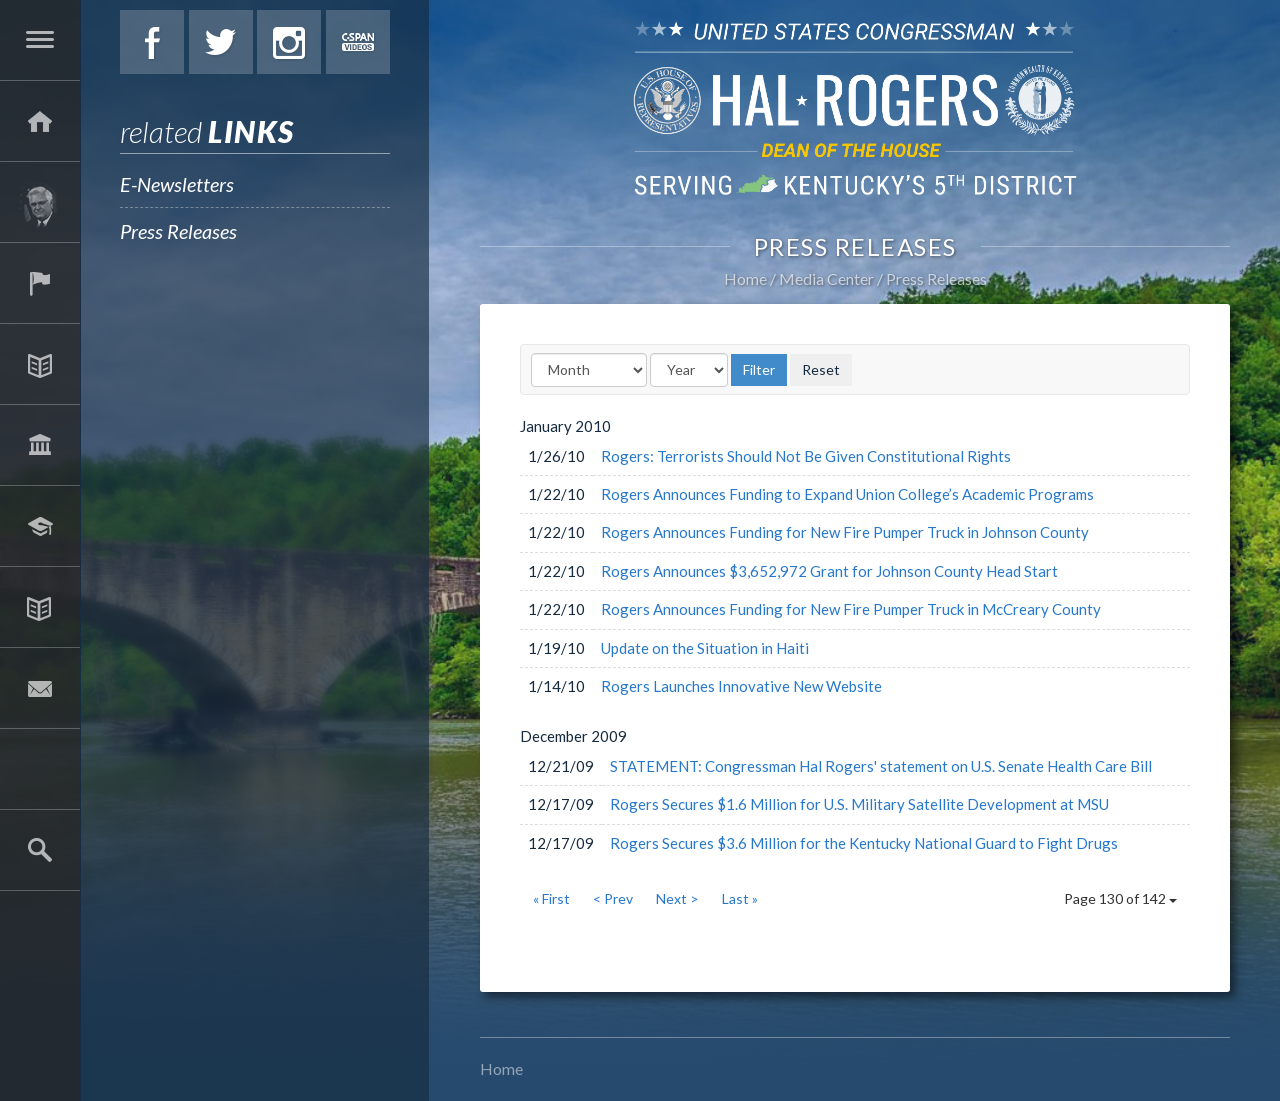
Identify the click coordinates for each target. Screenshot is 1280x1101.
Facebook (152, 42)
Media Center (40, 607)
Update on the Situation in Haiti (705, 648)
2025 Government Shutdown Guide (40, 769)
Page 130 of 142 (1120, 898)
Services (40, 283)
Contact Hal (40, 688)
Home (745, 278)
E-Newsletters (177, 184)
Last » (740, 898)
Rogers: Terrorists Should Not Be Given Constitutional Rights (806, 456)
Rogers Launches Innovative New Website (741, 686)
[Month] (589, 370)
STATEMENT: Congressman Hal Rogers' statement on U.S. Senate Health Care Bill (881, 766)
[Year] (689, 370)
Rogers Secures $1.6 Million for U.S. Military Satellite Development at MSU (859, 804)
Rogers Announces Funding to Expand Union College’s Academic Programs (847, 494)
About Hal (40, 202)
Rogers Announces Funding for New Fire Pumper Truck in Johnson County (845, 532)
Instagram (289, 42)
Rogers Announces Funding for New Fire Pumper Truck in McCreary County (851, 609)
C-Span (358, 42)
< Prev (613, 898)
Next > (677, 898)
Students (40, 526)
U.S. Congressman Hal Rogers (855, 107)
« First (551, 898)
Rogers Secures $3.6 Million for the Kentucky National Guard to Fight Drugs (864, 843)
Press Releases (178, 231)
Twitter (221, 42)
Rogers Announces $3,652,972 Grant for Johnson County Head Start (829, 571)
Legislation (40, 445)
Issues (40, 364)
